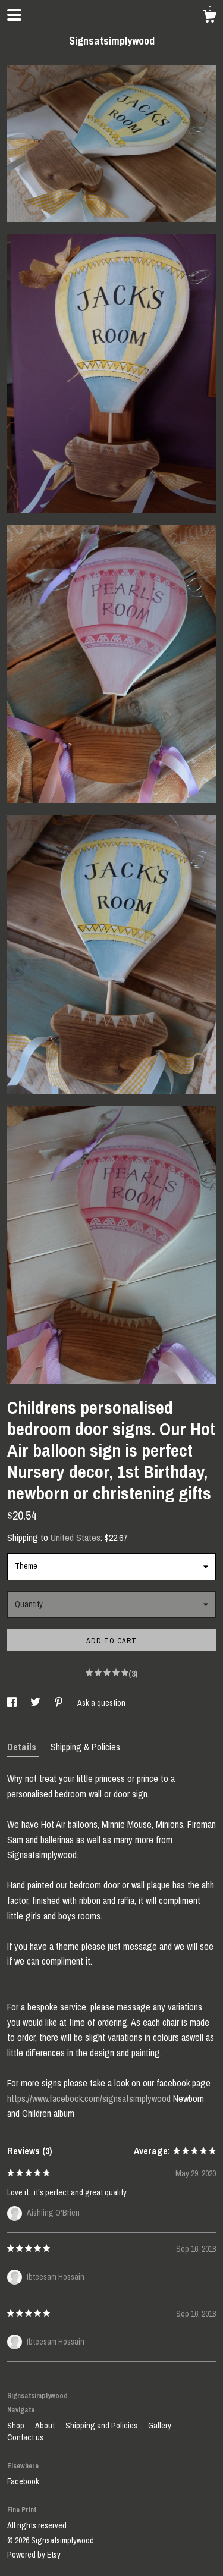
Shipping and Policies (102, 2425)
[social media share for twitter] (36, 1703)
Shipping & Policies (85, 1746)
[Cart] (209, 18)
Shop (16, 2425)
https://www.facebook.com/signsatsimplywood (89, 2098)
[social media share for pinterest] (59, 1703)
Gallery (159, 2425)
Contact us (25, 2437)
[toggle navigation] (14, 15)
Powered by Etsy (34, 2554)
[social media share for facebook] (12, 1703)
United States (75, 1537)
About (45, 2425)
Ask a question (101, 1703)
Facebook (23, 2481)
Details (23, 1746)
